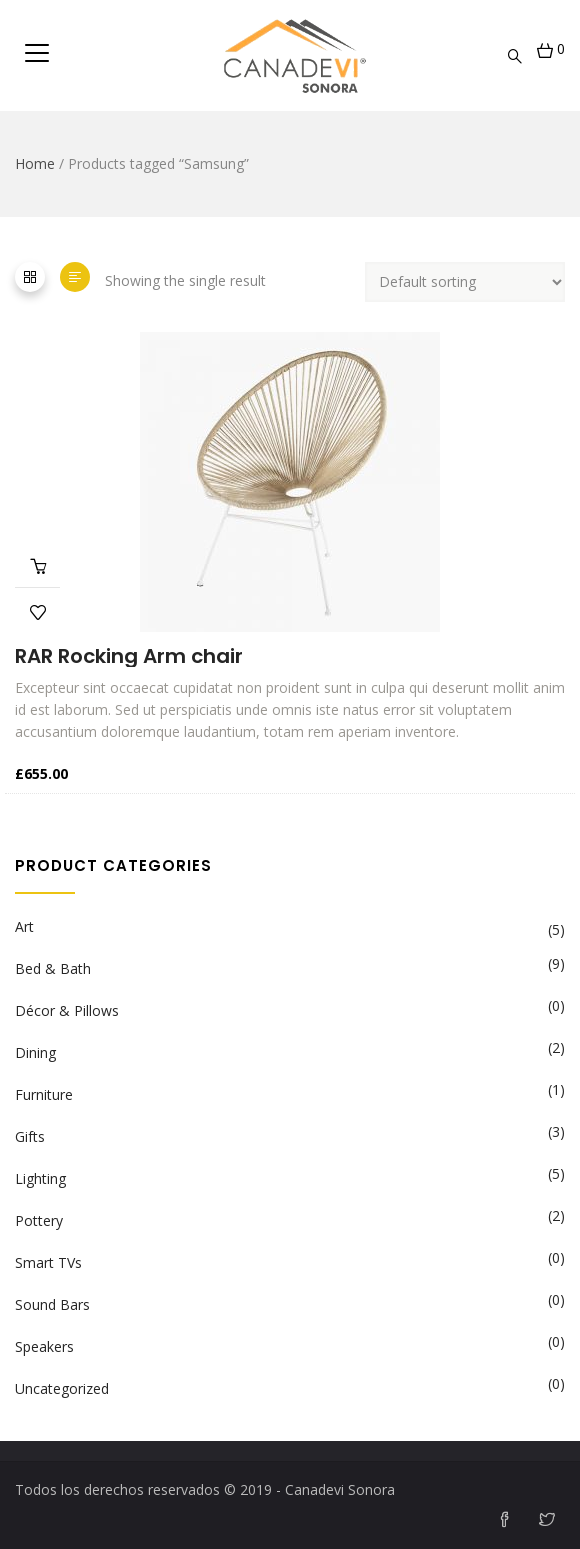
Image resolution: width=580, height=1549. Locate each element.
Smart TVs (48, 1262)
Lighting (40, 1178)
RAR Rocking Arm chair (129, 656)
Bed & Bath (53, 968)
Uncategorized (62, 1388)
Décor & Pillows (67, 1010)
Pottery (39, 1220)
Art (24, 926)
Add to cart (37, 564)
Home (35, 163)
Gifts (30, 1136)
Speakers (44, 1346)
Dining (35, 1052)
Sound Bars (52, 1304)
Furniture (44, 1094)
